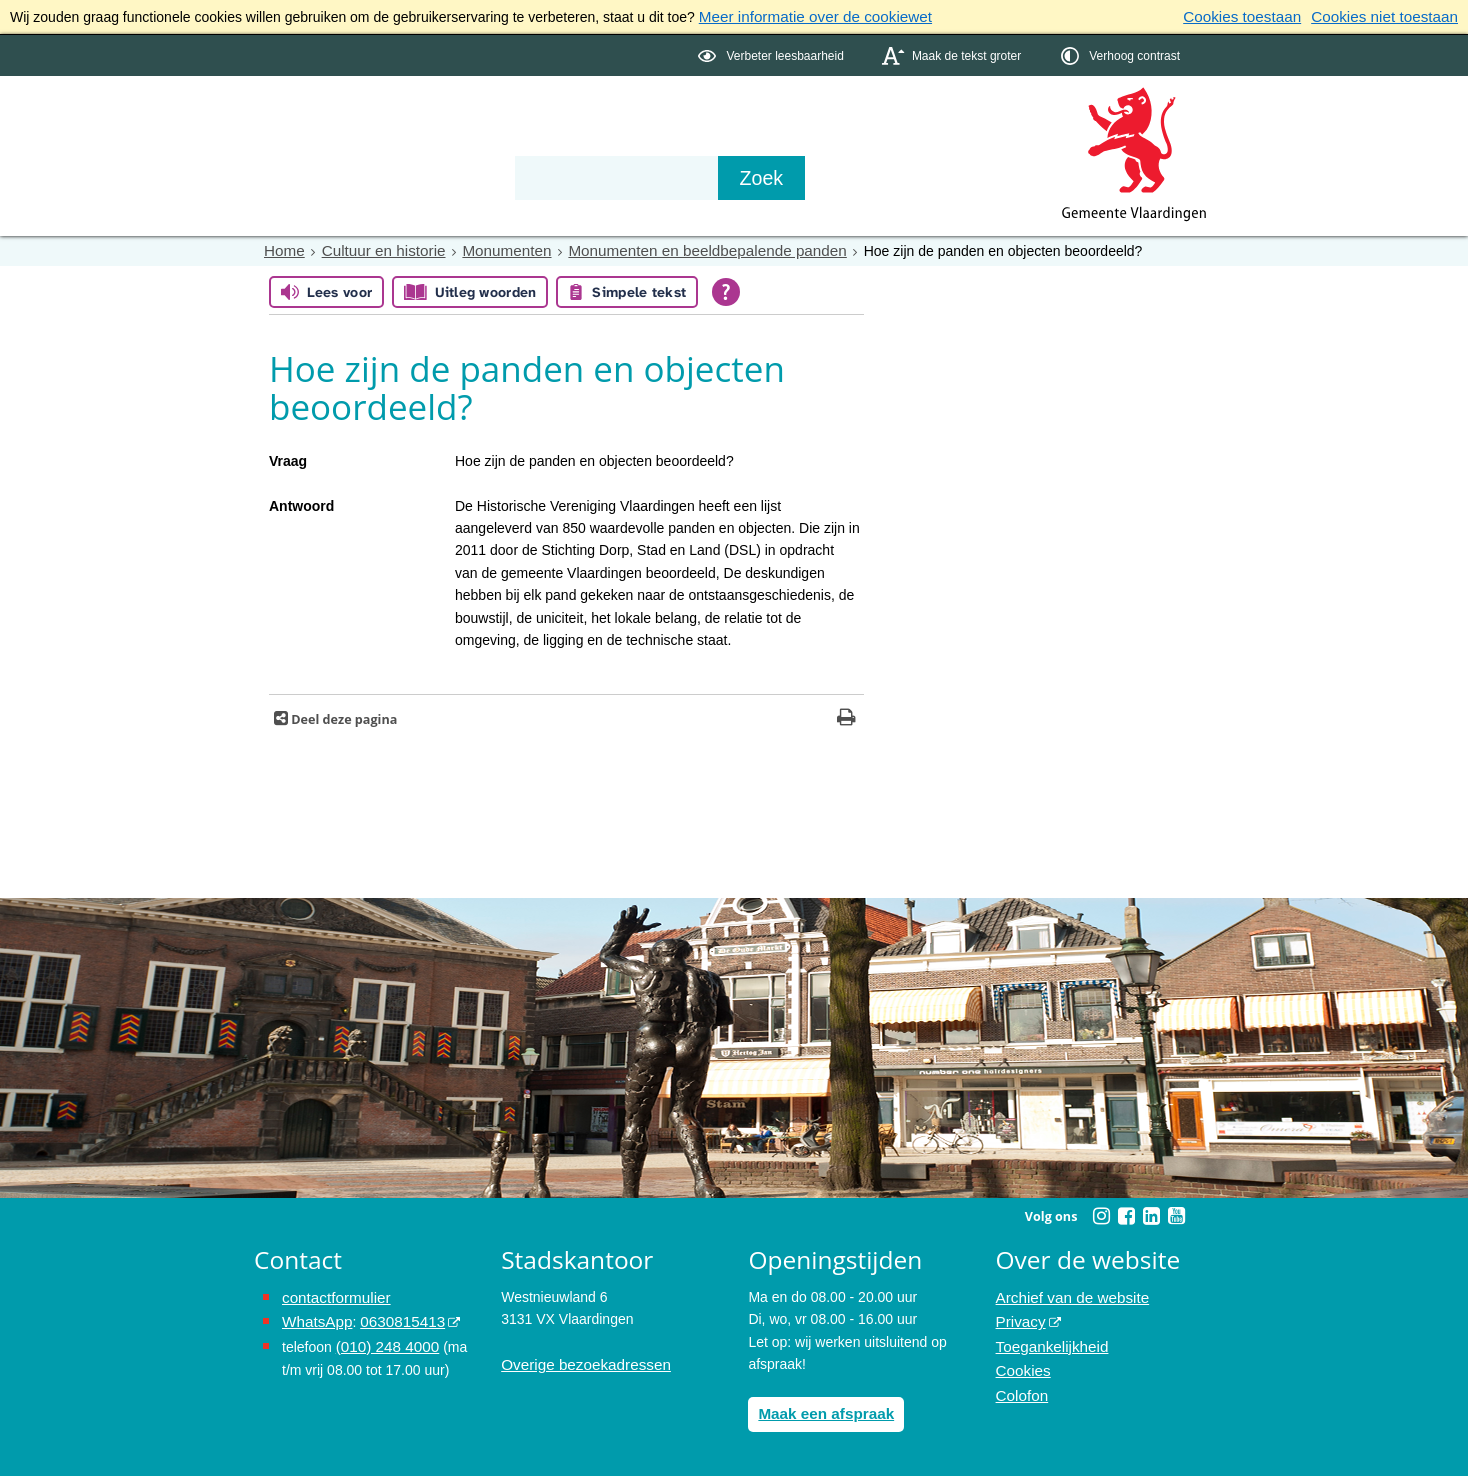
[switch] (772, 53)
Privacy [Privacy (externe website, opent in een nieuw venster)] (1019, 1316)
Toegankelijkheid (1048, 1339)
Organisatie (560, 142)
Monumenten (490, 248)
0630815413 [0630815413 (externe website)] (393, 1316)
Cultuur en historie (375, 248)
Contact (680, 142)
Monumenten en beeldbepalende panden (674, 248)
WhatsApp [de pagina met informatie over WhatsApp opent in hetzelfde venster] (314, 1316)
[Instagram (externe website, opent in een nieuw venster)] (1101, 1213)
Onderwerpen (312, 142)
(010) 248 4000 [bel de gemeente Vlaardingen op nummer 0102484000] (383, 1339)
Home (282, 248)
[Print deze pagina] (846, 716)
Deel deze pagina (342, 716)
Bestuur (440, 142)
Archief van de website (1066, 1294)
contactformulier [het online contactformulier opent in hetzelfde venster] (332, 1294)
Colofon (1020, 1383)
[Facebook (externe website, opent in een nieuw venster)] (1126, 1213)
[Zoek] (948, 176)
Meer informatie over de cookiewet (806, 16)
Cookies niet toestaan (1390, 16)
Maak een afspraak (820, 1409)
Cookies (1021, 1361)
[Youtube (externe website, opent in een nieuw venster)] (1176, 1213)
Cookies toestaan (1259, 16)
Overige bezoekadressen (579, 1361)
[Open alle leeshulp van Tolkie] (726, 289)
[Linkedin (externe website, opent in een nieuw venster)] (1151, 1213)
